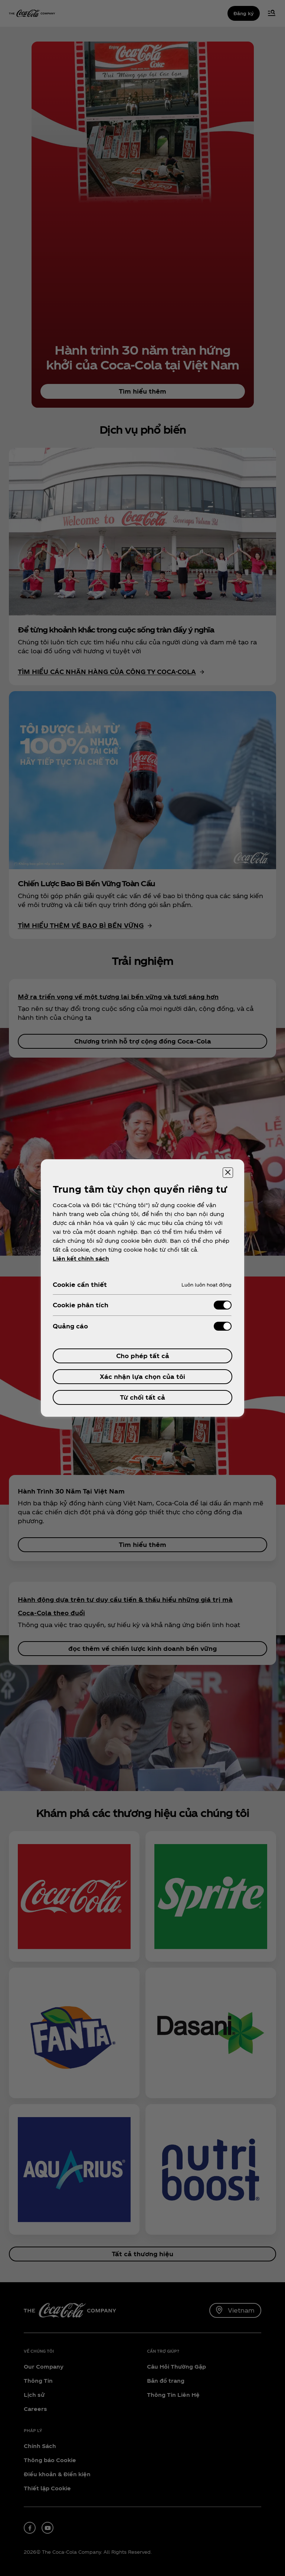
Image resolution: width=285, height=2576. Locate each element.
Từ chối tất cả (142, 1397)
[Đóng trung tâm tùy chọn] (227, 1172)
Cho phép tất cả (142, 1355)
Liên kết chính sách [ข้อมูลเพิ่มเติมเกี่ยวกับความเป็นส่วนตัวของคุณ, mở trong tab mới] (81, 1258)
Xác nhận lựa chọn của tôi (142, 1376)
